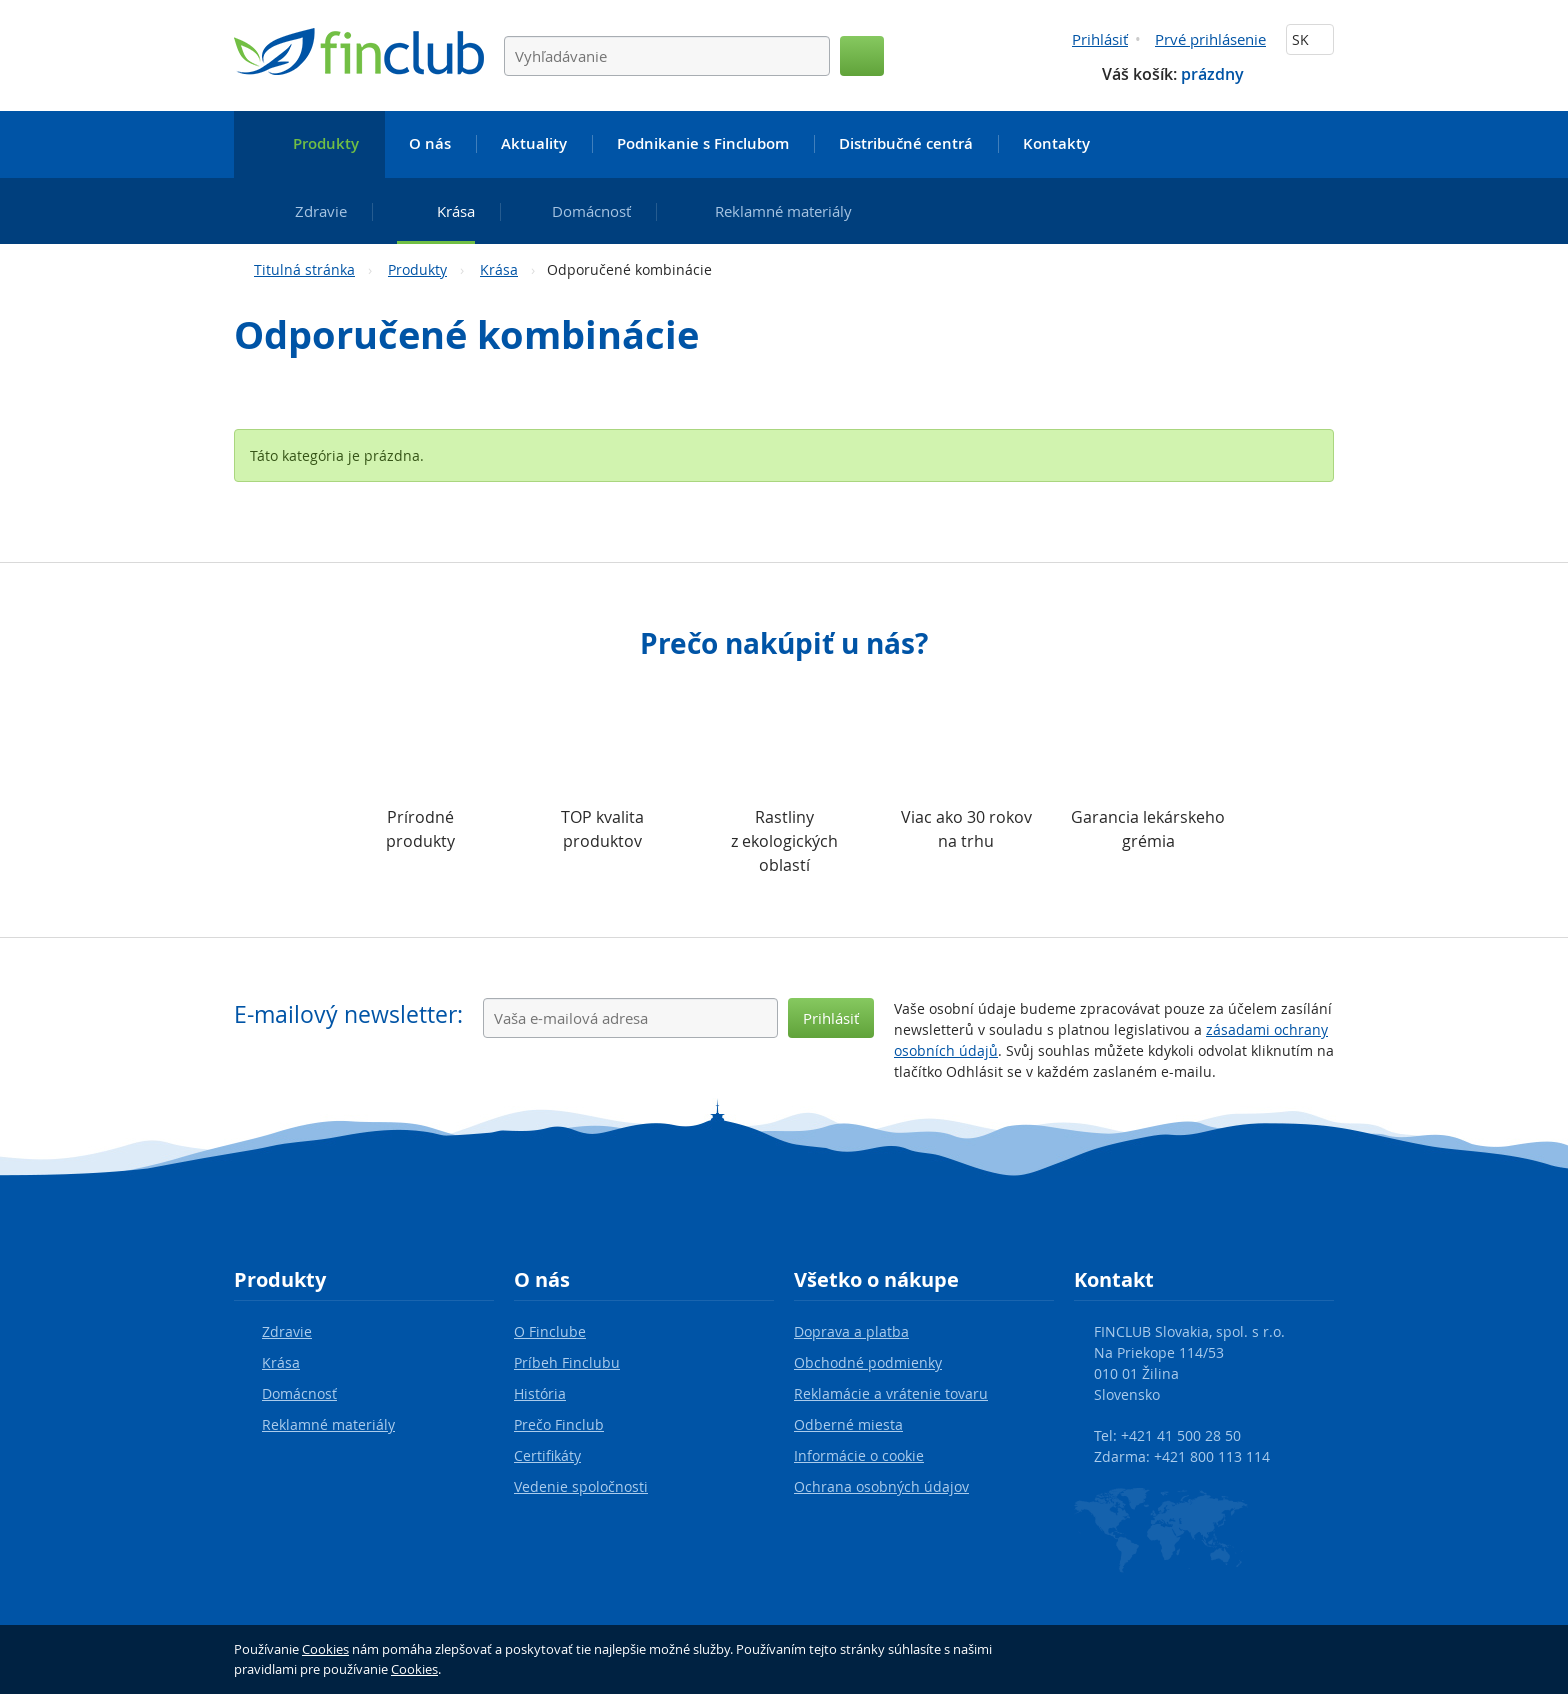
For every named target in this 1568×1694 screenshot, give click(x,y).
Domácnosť (299, 1393)
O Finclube (550, 1331)
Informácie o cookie (859, 1455)
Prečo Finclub (559, 1424)
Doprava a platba (851, 1331)
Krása (499, 269)
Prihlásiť (1100, 39)
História (540, 1393)
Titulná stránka (304, 269)
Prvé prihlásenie (1210, 39)
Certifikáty (547, 1455)
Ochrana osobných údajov (881, 1486)
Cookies (325, 1649)
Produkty (417, 269)
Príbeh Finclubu (567, 1362)
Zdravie (287, 1331)
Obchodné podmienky (868, 1362)
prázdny (1212, 74)
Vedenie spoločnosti (581, 1486)
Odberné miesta (848, 1424)
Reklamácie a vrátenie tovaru (891, 1393)
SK (1310, 39)
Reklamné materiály (328, 1424)
